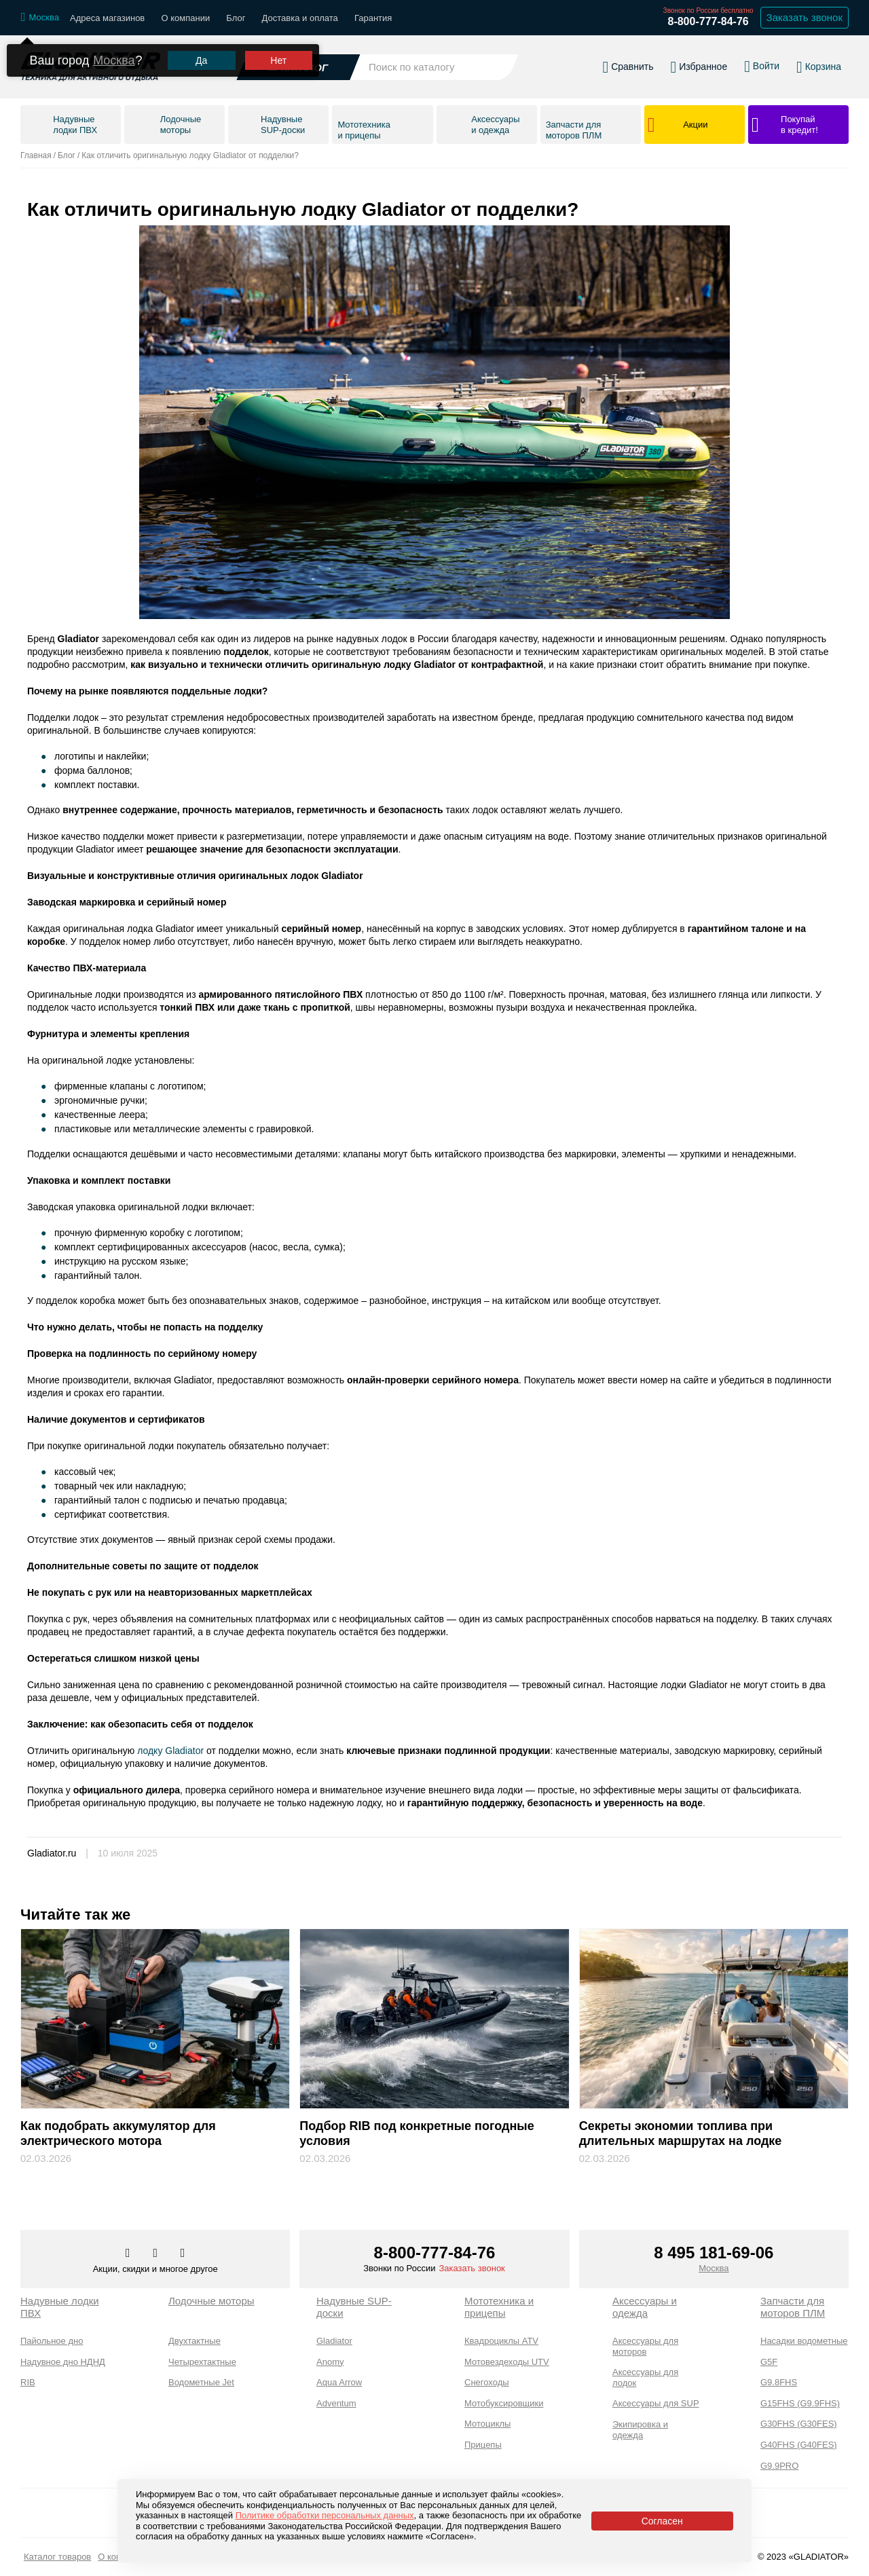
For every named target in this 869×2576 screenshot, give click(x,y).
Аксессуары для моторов (645, 2346)
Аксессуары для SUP (655, 2403)
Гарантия (373, 18)
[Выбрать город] (40, 18)
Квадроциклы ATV (501, 2341)
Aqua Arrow (339, 2382)
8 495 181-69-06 (713, 2252)
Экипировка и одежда (640, 2429)
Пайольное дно (51, 2341)
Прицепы (483, 2445)
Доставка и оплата (300, 18)
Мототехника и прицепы (499, 2307)
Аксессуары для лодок (645, 2377)
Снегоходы (486, 2382)
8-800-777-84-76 (707, 21)
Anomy (330, 2362)
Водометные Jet (201, 2382)
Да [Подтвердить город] (201, 61)
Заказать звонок (471, 2268)
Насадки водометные (803, 2341)
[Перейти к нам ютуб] (183, 2253)
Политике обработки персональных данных (325, 2515)
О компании (185, 18)
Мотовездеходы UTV (506, 2362)
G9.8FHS (778, 2382)
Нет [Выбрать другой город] (278, 61)
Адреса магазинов (107, 18)
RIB (27, 2382)
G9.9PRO (779, 2466)
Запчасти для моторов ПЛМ (792, 2307)
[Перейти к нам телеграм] (156, 2253)
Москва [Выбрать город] (713, 2268)
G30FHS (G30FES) (798, 2424)
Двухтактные (194, 2341)
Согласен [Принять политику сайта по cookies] (662, 2521)
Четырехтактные (202, 2362)
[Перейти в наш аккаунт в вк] (129, 2253)
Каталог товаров (57, 2557)
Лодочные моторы (211, 2301)
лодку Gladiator (170, 1750)
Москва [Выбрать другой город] (113, 60)
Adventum (336, 2403)
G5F (768, 2362)
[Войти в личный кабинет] (762, 66)
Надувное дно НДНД (62, 2362)
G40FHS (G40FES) (798, 2445)
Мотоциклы (487, 2424)
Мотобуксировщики (504, 2403)
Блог (235, 18)
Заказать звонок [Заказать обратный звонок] (804, 17)
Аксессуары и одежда (644, 2307)
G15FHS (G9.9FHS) (800, 2403)
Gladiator (334, 2341)
